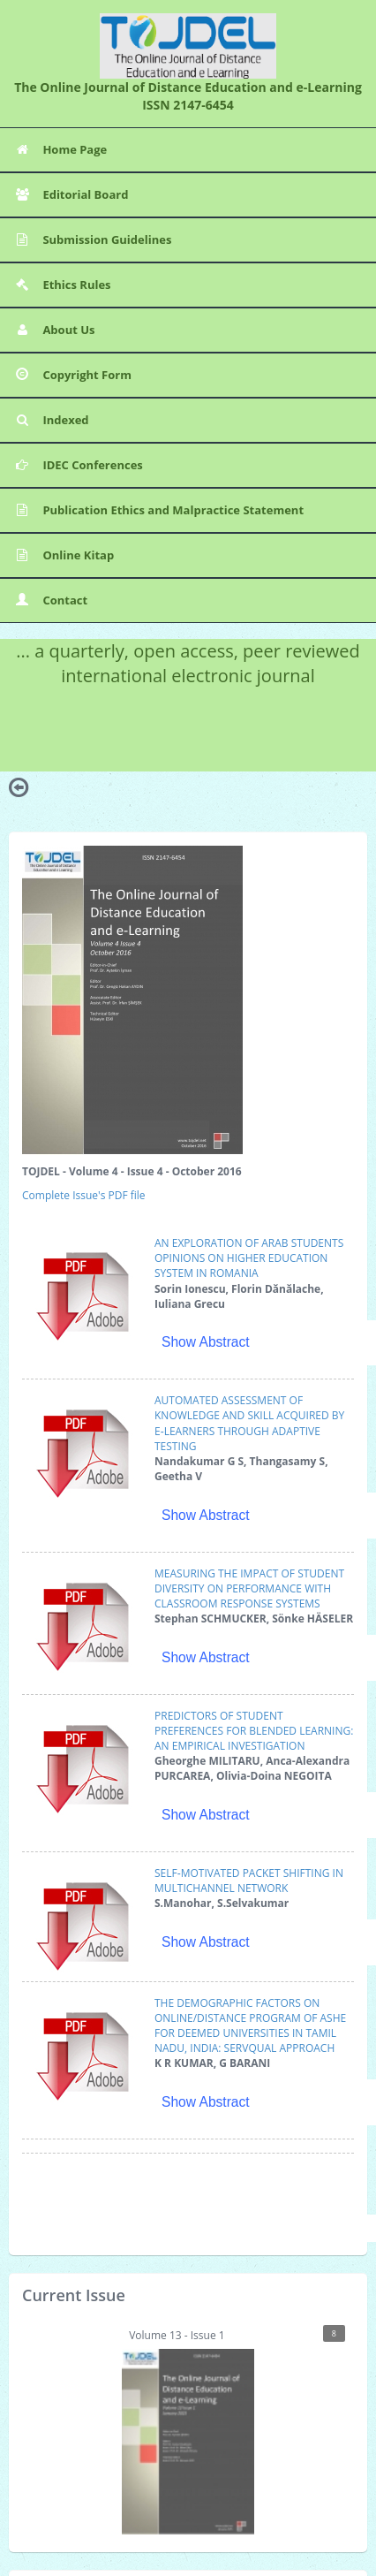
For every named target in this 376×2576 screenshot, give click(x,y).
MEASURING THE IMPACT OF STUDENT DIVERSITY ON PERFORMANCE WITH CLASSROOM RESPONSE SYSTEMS (249, 1588)
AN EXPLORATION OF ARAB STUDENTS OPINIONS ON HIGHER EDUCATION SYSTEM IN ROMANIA (248, 1257)
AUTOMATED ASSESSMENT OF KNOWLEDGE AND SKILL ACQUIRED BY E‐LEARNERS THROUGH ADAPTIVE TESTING (249, 1423)
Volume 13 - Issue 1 (233, 2429)
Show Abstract (206, 1341)
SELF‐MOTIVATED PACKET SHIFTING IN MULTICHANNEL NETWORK (248, 1881)
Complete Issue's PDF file (84, 1195)
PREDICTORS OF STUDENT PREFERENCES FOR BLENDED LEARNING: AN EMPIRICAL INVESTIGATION (253, 1730)
